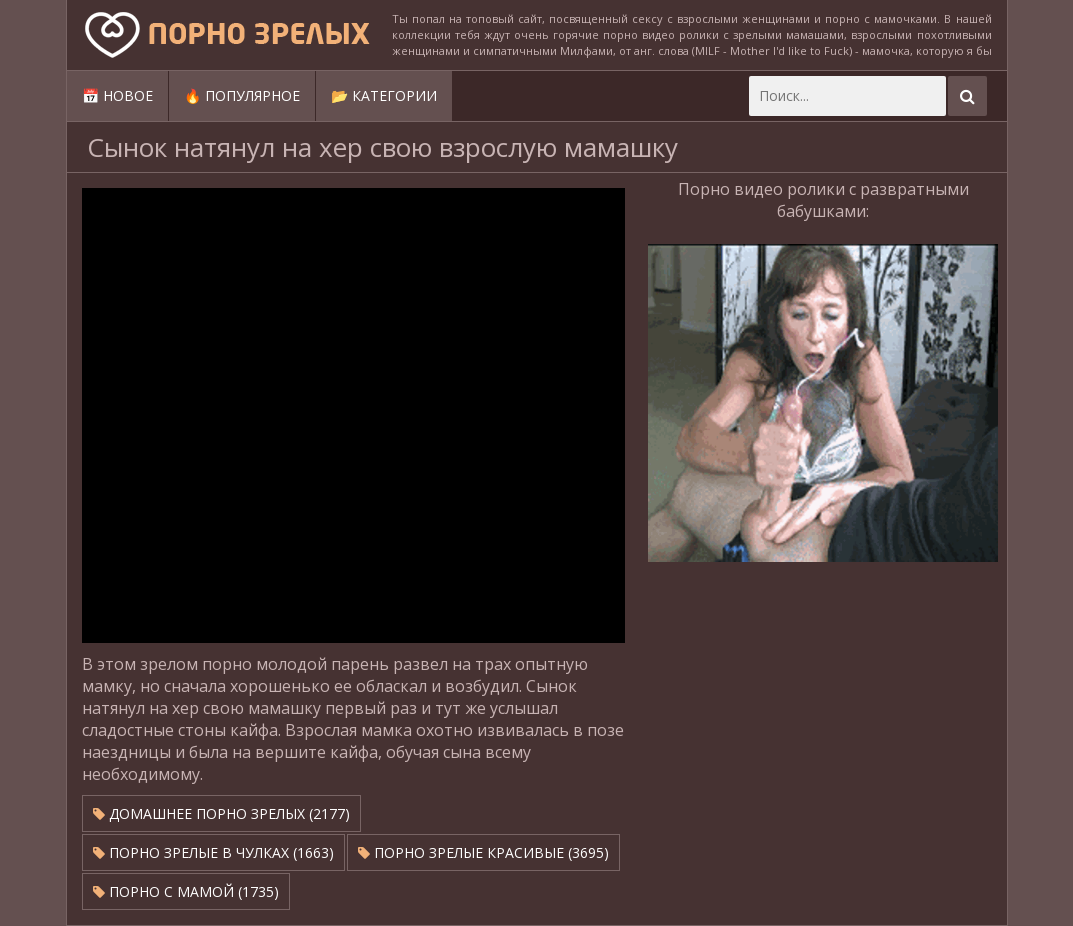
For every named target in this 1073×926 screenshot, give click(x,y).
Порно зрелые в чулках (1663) (213, 852)
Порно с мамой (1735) (186, 891)
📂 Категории (384, 95)
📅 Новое (117, 95)
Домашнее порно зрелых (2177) (221, 813)
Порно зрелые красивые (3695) (483, 852)
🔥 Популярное (242, 95)
